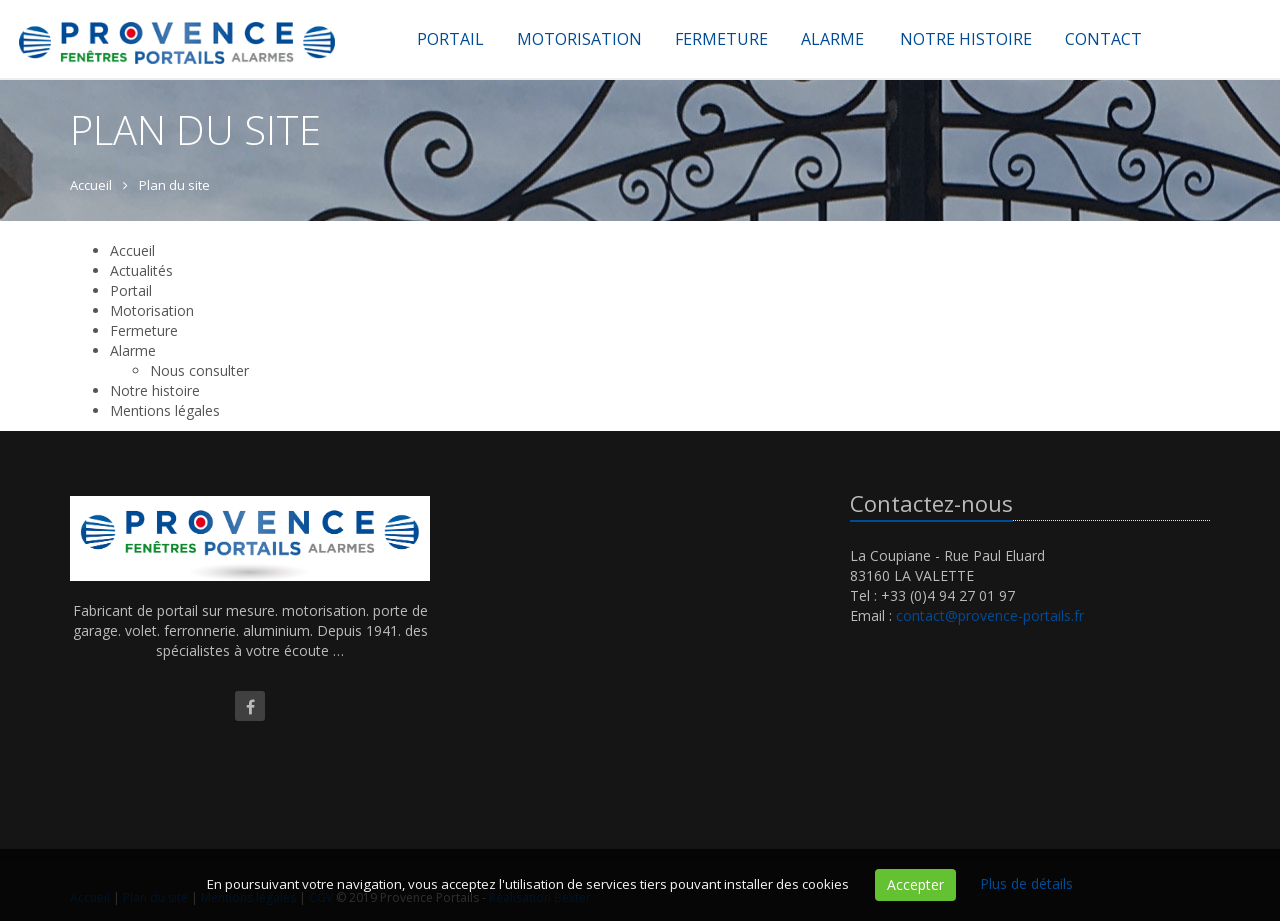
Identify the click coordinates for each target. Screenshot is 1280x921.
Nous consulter (199, 370)
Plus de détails (1026, 883)
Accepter (915, 884)
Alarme (832, 39)
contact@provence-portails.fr (990, 615)
